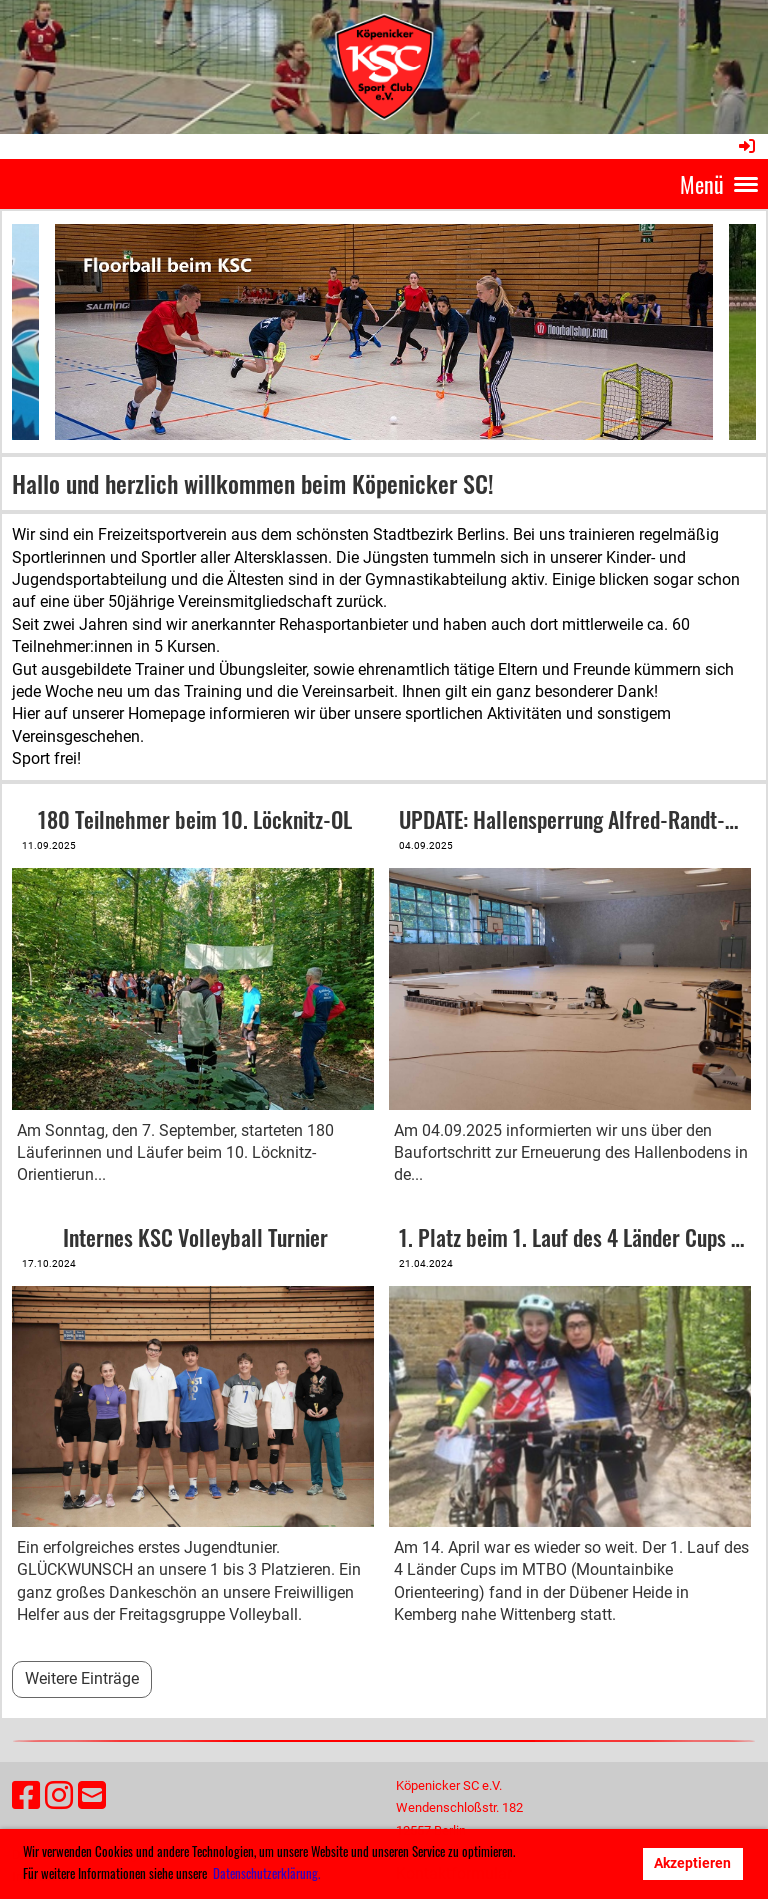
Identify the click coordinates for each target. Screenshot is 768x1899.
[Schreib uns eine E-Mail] (92, 1796)
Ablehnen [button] (589, 1863)
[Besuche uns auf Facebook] (26, 1796)
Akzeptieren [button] (692, 1863)
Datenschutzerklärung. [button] (266, 1873)
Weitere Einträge (82, 1678)
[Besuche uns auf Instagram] (59, 1796)
